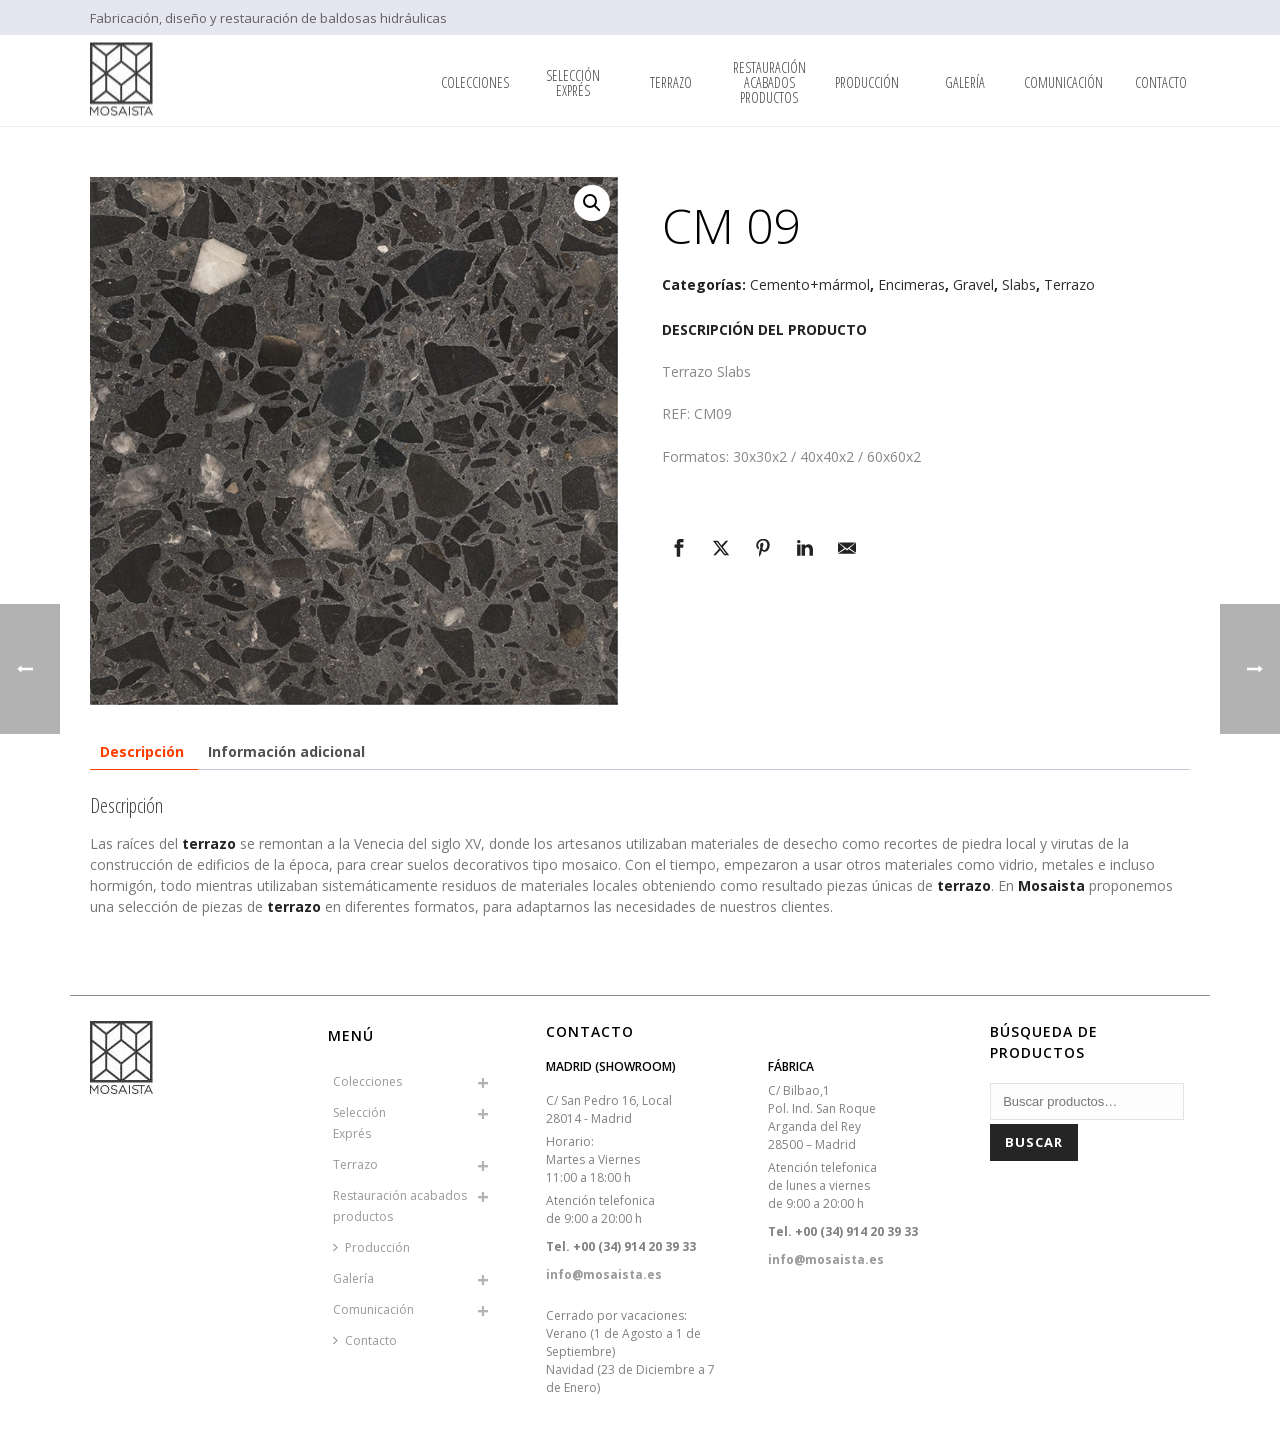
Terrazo (671, 82)
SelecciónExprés (573, 83)
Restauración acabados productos (769, 82)
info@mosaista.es (604, 1274)
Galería (965, 82)
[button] (592, 203)
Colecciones (475, 82)
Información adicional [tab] (286, 751)
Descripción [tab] (142, 751)
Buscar (1034, 1142)
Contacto (1161, 82)
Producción (867, 82)
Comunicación (1063, 82)
